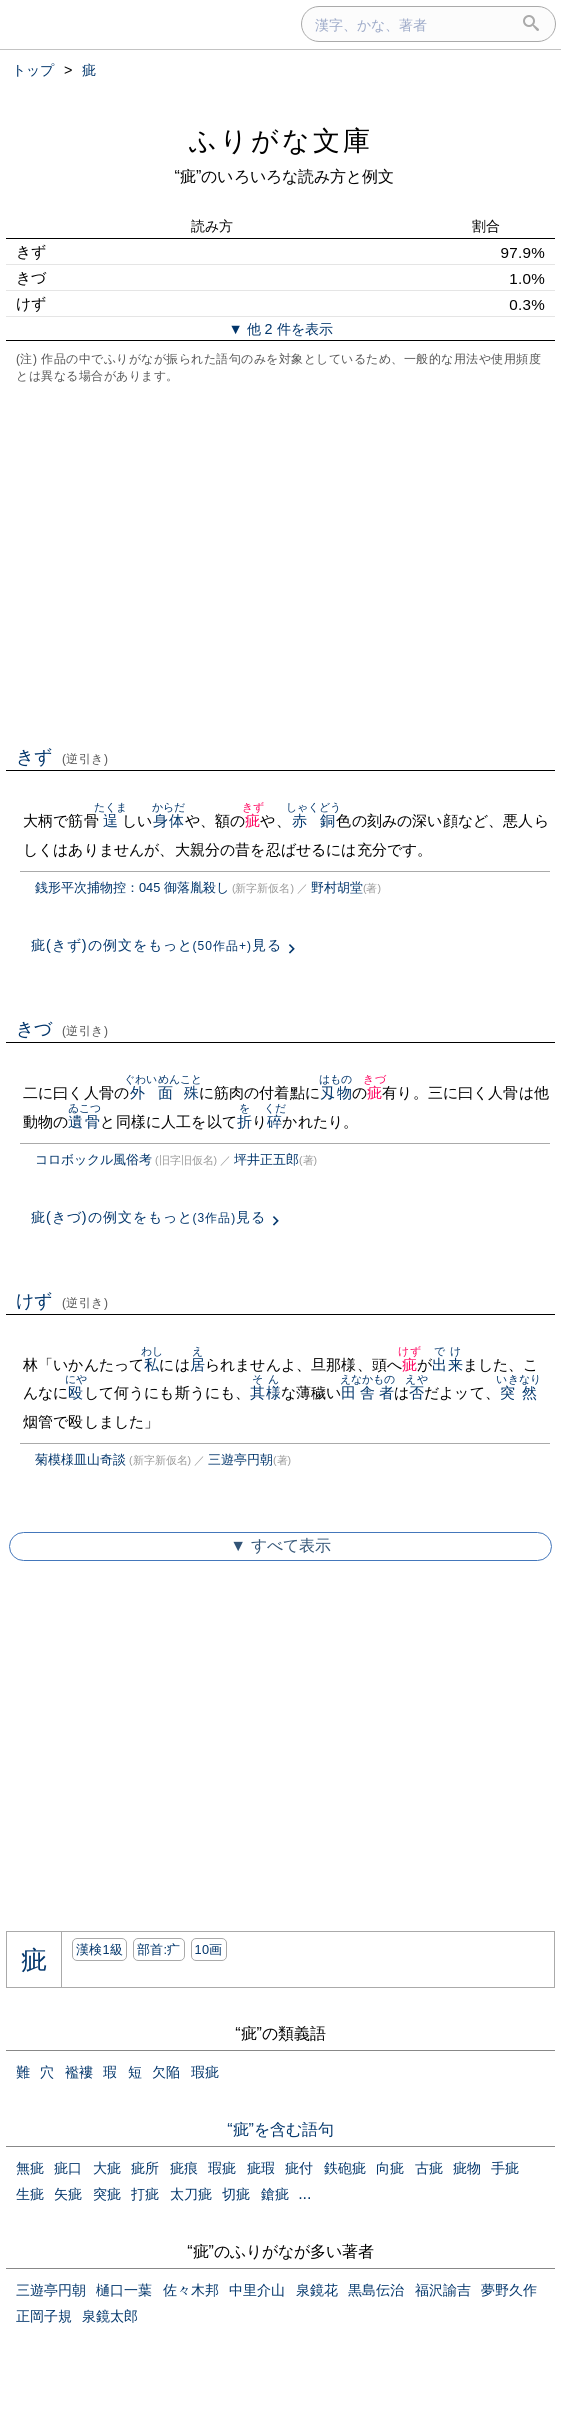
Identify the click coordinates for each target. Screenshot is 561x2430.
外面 (152, 1092)
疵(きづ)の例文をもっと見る (148, 1217)
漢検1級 (99, 1949)
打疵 (145, 2194)
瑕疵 (205, 2072)
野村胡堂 (337, 887)
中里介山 (257, 2290)
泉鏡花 (317, 2290)
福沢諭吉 (443, 2290)
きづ (62, 1029)
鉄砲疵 (345, 2168)
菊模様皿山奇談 (80, 1459)
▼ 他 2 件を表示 (280, 329)
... (304, 2193)
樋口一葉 (124, 2290)
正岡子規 (44, 2316)
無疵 (30, 2168)
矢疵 (68, 2194)
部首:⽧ (159, 1949)
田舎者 (368, 1392)
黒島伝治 (376, 2290)
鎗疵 (275, 2194)
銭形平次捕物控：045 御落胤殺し (132, 887)
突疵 (107, 2194)
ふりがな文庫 (281, 140)
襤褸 (79, 2072)
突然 (518, 1392)
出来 (447, 1364)
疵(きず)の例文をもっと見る (156, 945)
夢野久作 (509, 2290)
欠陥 (166, 2072)
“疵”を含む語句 (280, 2129)
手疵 (505, 2168)
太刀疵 (191, 2194)
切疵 (236, 2194)
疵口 (68, 2168)
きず (62, 757)
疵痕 (184, 2168)
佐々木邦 (191, 2290)
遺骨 (84, 1121)
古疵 (429, 2168)
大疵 (107, 2168)
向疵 (390, 2168)
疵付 (299, 2168)
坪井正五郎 (266, 1159)
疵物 (467, 2168)
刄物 (335, 1092)
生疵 (30, 2194)
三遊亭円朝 (240, 1459)
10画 (209, 1949)
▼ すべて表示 (280, 1545)
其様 (265, 1392)
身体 (168, 820)
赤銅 (314, 820)
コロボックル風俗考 (93, 1159)
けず (62, 1301)
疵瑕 (261, 2168)
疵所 (145, 2168)
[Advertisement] (280, 563)
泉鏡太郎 (110, 2316)
